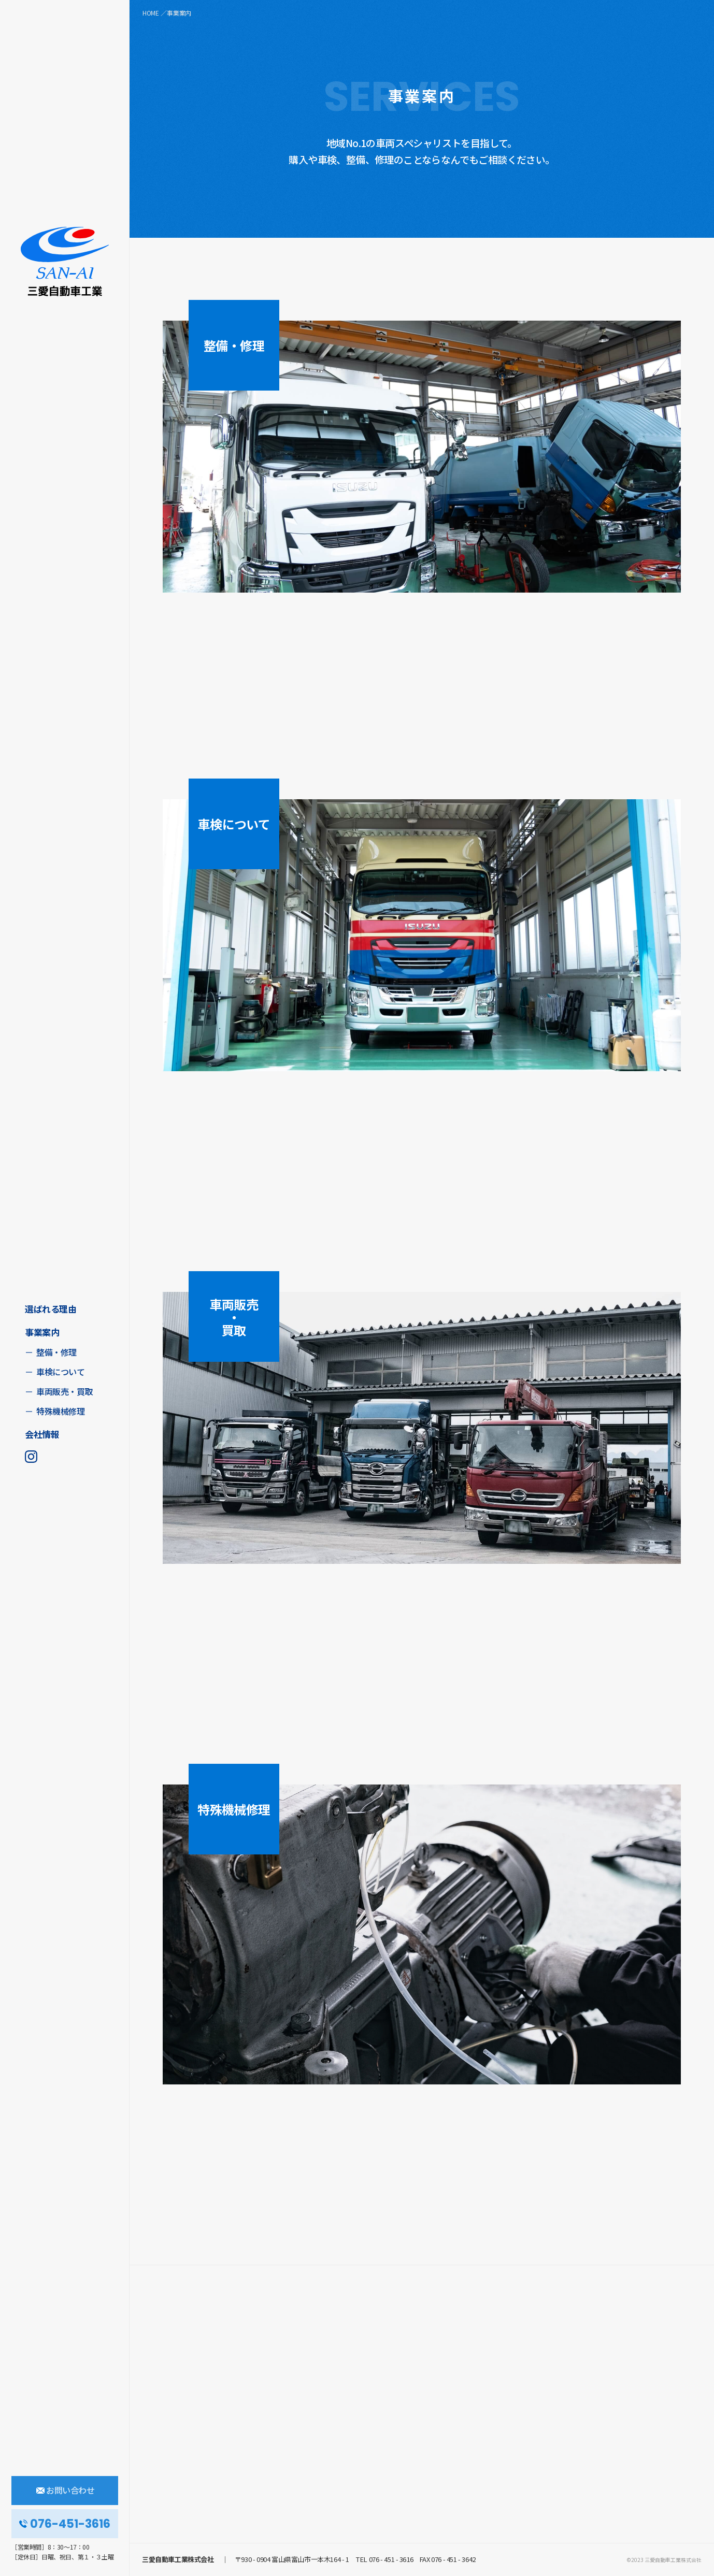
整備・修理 (56, 1352)
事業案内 (42, 1332)
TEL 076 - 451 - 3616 (383, 2559)
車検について (60, 1371)
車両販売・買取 (64, 1391)
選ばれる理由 (50, 1308)
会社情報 (42, 1434)
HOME (150, 12)
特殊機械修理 (60, 1411)
